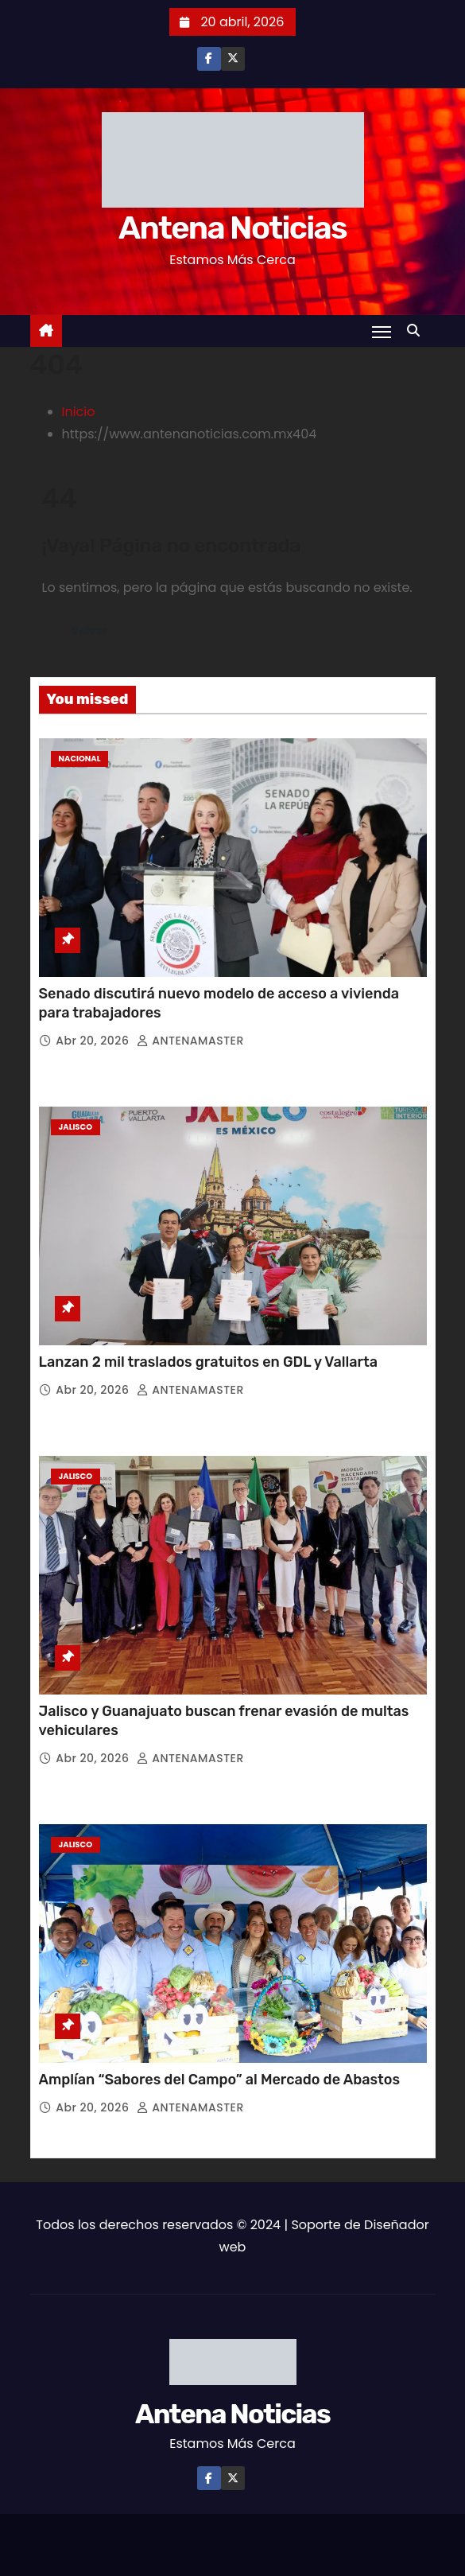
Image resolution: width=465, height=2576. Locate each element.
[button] (417, 330)
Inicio (78, 412)
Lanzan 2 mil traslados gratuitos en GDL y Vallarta (208, 1362)
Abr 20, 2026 (94, 1041)
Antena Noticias (232, 228)
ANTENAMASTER (190, 1041)
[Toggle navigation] (381, 332)
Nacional (80, 759)
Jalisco (76, 1127)
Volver (89, 631)
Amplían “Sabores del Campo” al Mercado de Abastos (219, 2079)
